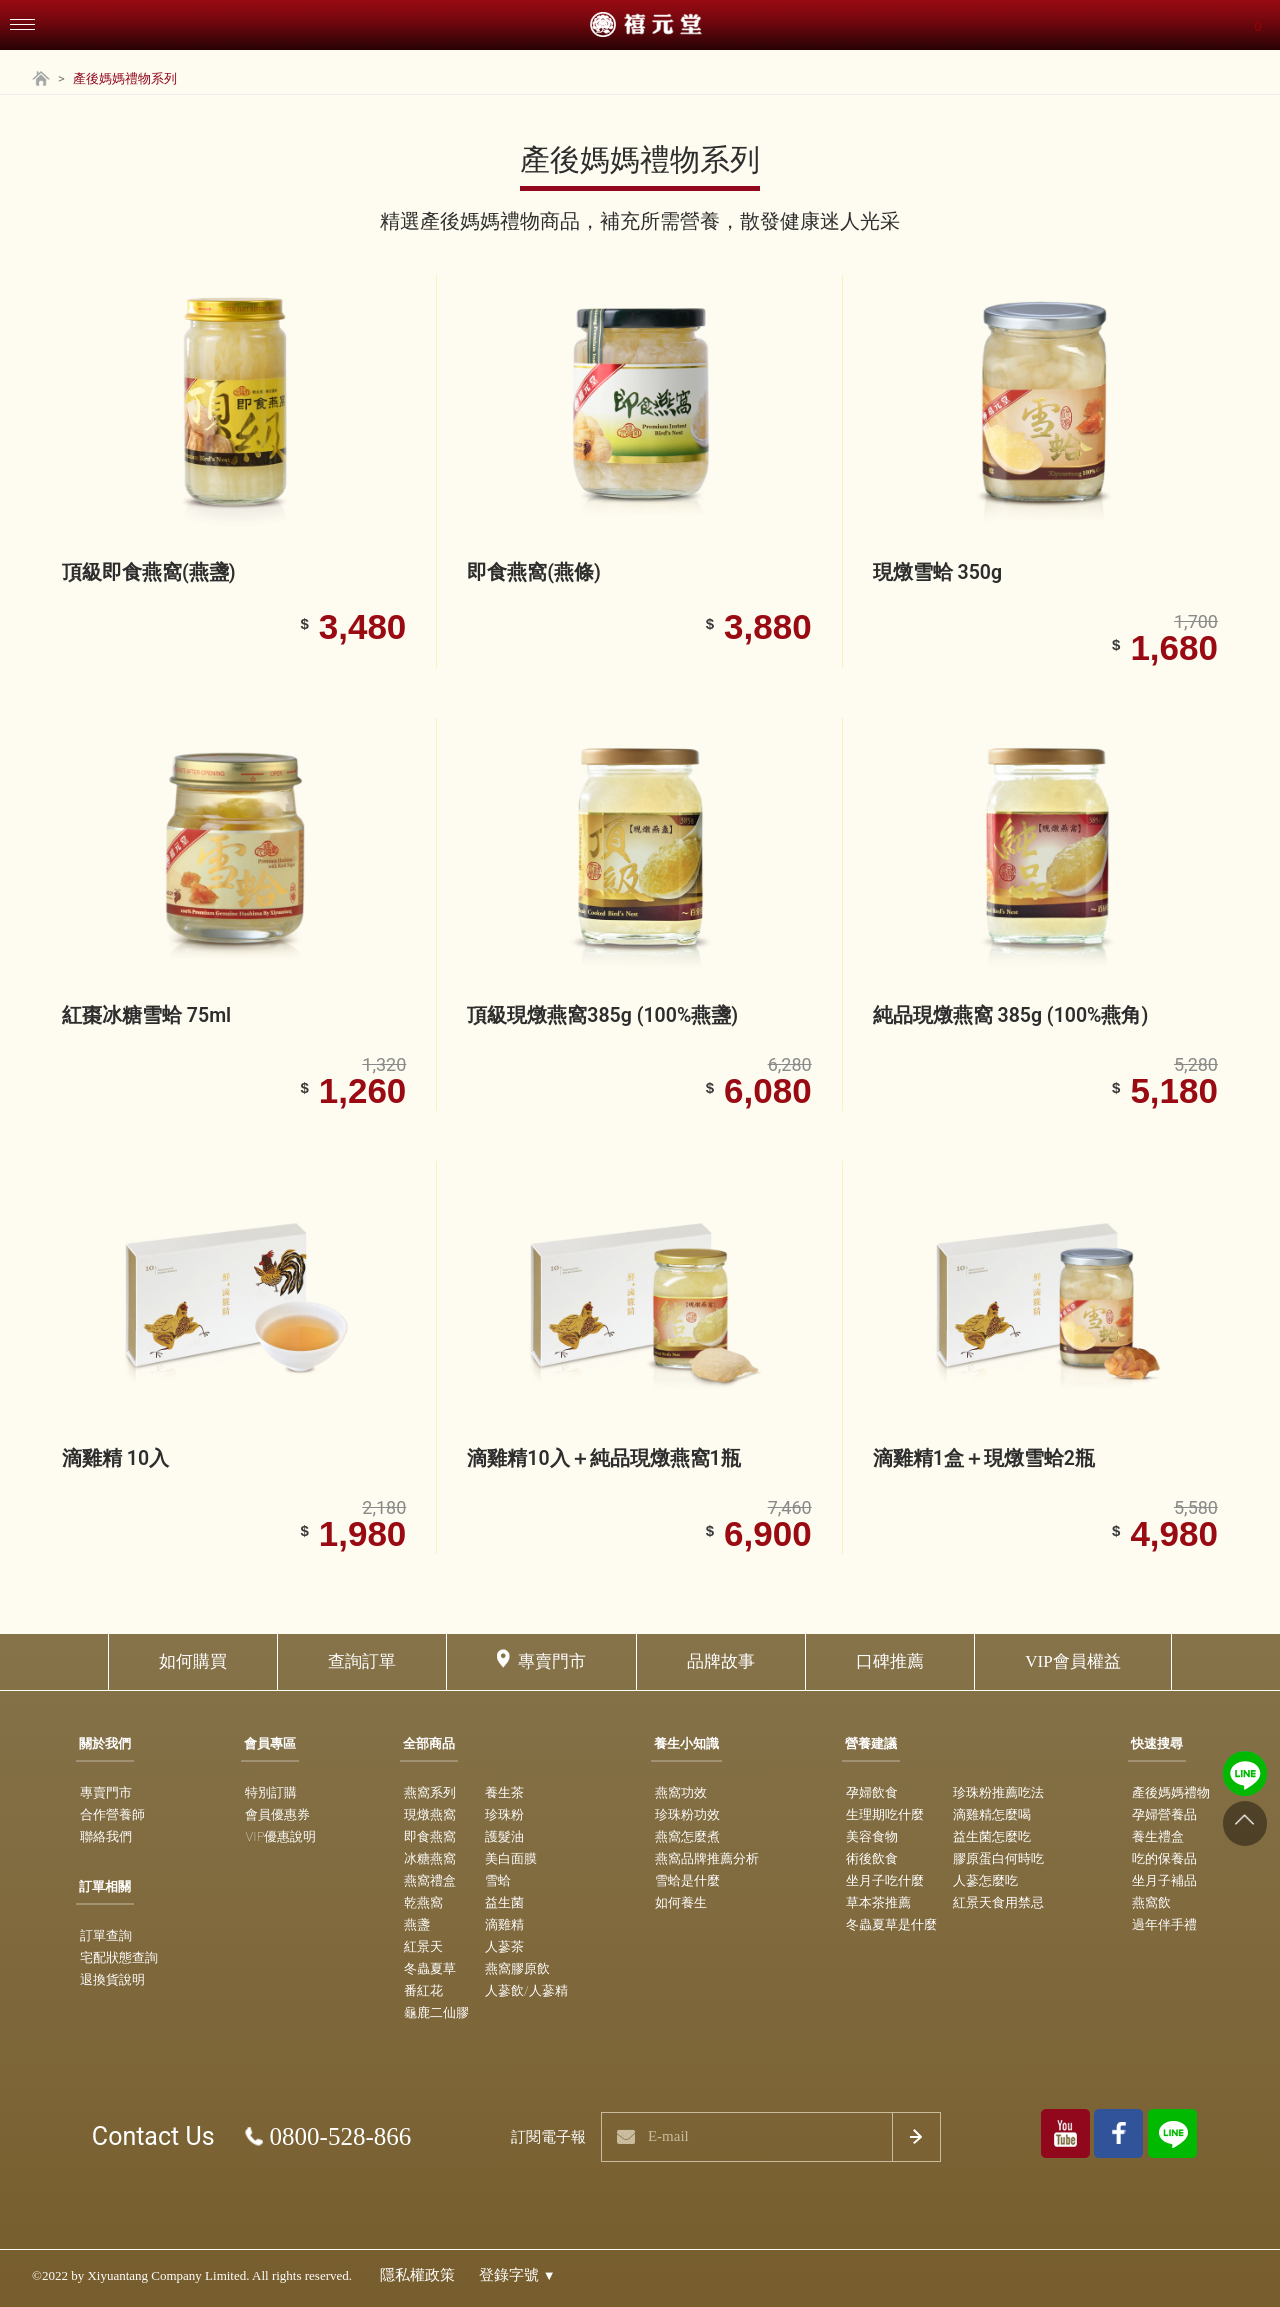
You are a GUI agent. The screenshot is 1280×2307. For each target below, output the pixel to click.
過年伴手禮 (1164, 1924)
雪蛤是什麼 (687, 1880)
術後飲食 (872, 1858)
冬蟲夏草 (430, 1968)
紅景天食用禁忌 (998, 1902)
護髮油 (504, 1836)
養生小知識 (686, 1743)
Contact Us (153, 2136)
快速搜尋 (1157, 1743)
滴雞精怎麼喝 (992, 1814)
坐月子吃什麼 (885, 1880)
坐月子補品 (1164, 1880)
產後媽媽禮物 (1171, 1792)
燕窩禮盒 (430, 1880)
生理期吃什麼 (885, 1814)
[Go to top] (1244, 1823)
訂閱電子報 (548, 2137)
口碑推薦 (890, 1661)
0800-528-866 (341, 2136)
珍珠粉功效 (687, 1814)
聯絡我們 (106, 1836)
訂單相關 (105, 1886)
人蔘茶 (504, 1946)
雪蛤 (498, 1880)
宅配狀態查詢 (119, 1957)
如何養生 (681, 1902)
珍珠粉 (504, 1814)
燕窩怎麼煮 (687, 1836)
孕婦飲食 (872, 1792)
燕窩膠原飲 (517, 1968)
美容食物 (872, 1836)
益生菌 (504, 1902)
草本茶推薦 (878, 1902)
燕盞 (417, 1924)
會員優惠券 (277, 1814)
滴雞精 (504, 1924)
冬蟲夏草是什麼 (891, 1924)
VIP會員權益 (1072, 1661)
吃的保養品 (1164, 1858)
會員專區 (270, 1743)
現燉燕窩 (430, 1814)
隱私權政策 (417, 2275)
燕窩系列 (430, 1792)
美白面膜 (511, 1858)
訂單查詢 (106, 1935)
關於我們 (105, 1743)
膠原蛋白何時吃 (998, 1858)
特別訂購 (271, 1792)
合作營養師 (112, 1814)
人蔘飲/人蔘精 (526, 1990)
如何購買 (193, 1661)
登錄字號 (517, 2275)
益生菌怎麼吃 (992, 1836)
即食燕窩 (430, 1836)
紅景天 (423, 1946)
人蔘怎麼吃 (985, 1880)
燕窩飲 (1151, 1902)
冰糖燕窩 (430, 1858)
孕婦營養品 (1164, 1814)
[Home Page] (41, 81)
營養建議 (871, 1743)
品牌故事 (721, 1661)
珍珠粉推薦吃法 (998, 1792)
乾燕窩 (423, 1902)
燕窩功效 (681, 1792)
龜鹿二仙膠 (436, 2012)
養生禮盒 (1158, 1836)
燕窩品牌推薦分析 (707, 1858)
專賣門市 (552, 1661)
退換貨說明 (112, 1979)
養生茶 (504, 1792)
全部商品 (429, 1743)
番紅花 (423, 1990)
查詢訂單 (362, 1661)
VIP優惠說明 (280, 1836)
